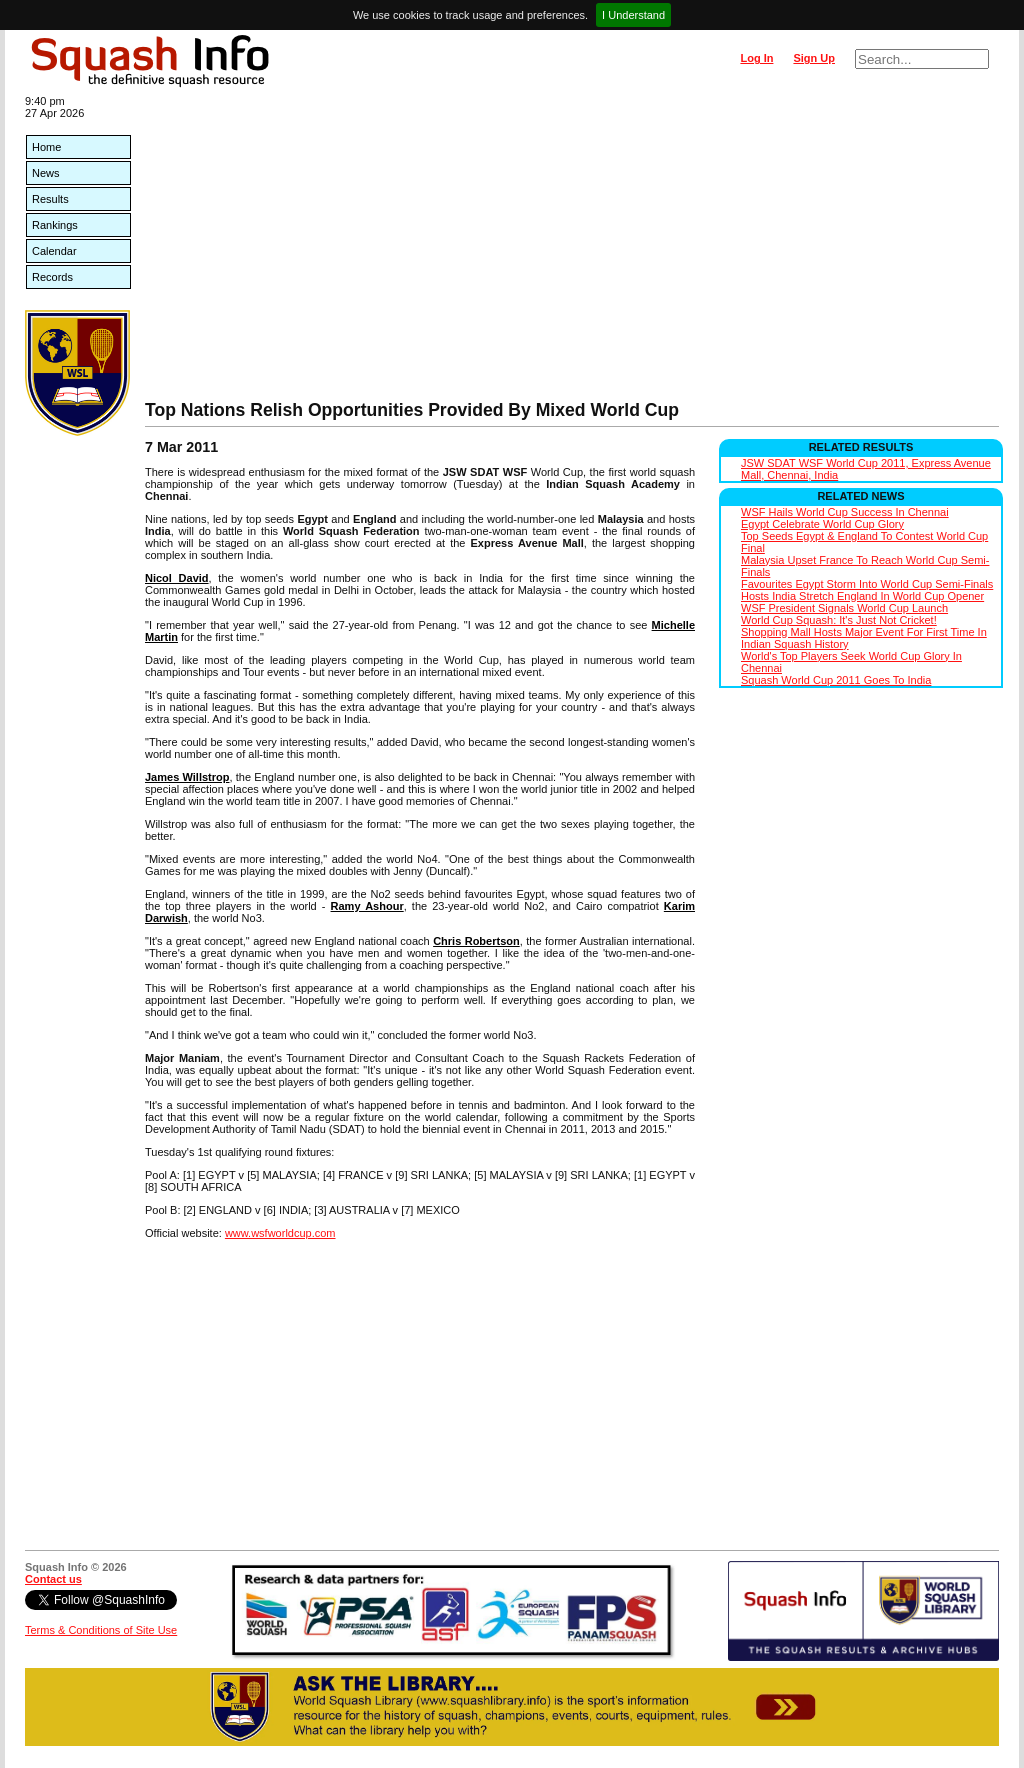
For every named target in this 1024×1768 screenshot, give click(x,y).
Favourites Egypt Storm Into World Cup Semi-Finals (867, 584)
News (46, 173)
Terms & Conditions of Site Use (101, 1630)
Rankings (55, 225)
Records (52, 277)
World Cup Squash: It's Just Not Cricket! (839, 620)
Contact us (53, 1579)
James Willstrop (187, 777)
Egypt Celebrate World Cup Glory (822, 524)
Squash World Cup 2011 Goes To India (836, 680)
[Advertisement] (572, 250)
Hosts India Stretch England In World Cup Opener (862, 596)
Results (50, 199)
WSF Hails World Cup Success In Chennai (845, 512)
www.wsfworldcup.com (280, 1233)
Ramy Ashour (367, 906)
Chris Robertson (476, 941)
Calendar (54, 251)
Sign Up (814, 58)
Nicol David (177, 578)
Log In (756, 58)
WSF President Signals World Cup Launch (844, 608)
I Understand (633, 15)
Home (46, 147)
